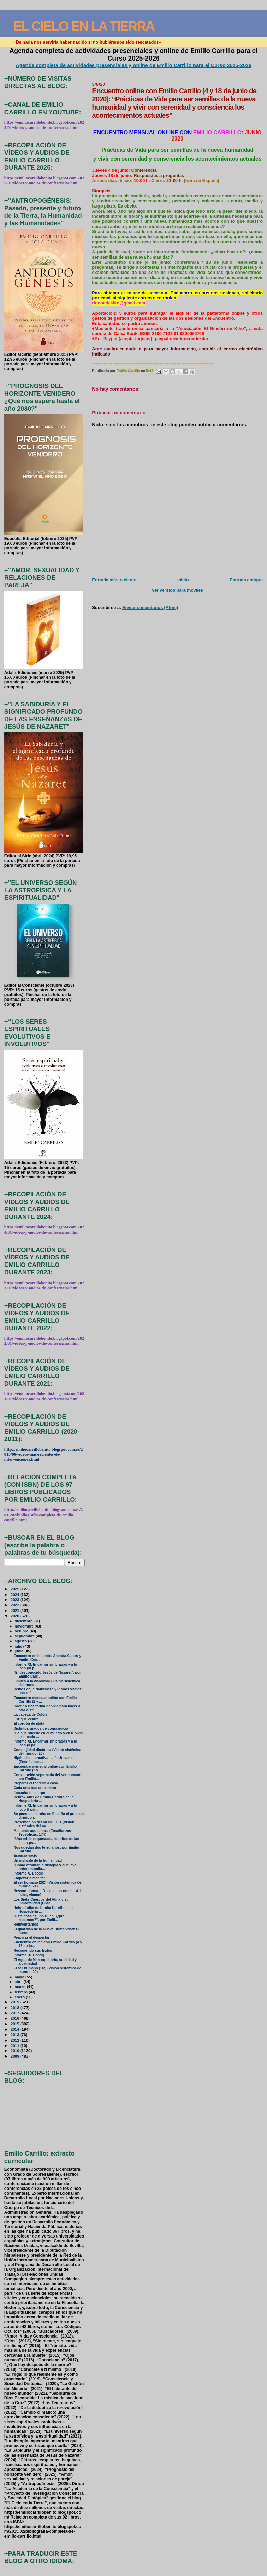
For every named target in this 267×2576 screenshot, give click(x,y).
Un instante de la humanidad (38, 1860)
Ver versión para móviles (177, 590)
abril (19, 1982)
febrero (22, 1992)
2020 (15, 1616)
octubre (22, 1631)
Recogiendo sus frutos (33, 1950)
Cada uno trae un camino (35, 1788)
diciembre (24, 1621)
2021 (15, 1610)
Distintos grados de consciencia (41, 1728)
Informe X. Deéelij (28, 1873)
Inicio (183, 579)
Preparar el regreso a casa (36, 1783)
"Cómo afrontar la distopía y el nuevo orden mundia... (45, 1867)
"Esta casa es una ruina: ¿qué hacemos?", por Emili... (39, 1918)
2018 (15, 2007)
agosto (21, 1641)
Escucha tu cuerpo (30, 1793)
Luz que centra (26, 1719)
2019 (15, 2002)
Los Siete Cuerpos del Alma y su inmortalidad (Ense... (41, 1901)
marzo (21, 1987)
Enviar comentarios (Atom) (150, 607)
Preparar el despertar (31, 1937)
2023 (15, 1599)
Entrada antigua (246, 579)
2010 (15, 2050)
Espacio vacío (25, 1855)
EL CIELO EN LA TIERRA (83, 26)
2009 (15, 2056)
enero (20, 1997)
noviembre (25, 1626)
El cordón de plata (29, 1723)
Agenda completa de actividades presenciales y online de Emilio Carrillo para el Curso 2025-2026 (133, 65)
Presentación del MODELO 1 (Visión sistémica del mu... (44, 1824)
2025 (15, 1589)
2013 (15, 2034)
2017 (15, 2013)
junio (19, 1651)
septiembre (25, 1636)
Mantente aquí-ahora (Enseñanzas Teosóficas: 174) (42, 1832)
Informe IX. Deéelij (29, 1955)
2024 (15, 1594)
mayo (20, 1977)
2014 (15, 2029)
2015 (15, 2023)
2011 (15, 2045)
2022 (15, 1605)
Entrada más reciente (114, 579)
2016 (15, 2018)
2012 (15, 2040)
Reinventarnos (26, 1924)
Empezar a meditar (29, 1878)
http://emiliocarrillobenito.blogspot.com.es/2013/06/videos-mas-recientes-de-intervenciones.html (43, 1454)
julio (19, 1646)
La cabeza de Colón (30, 1714)
